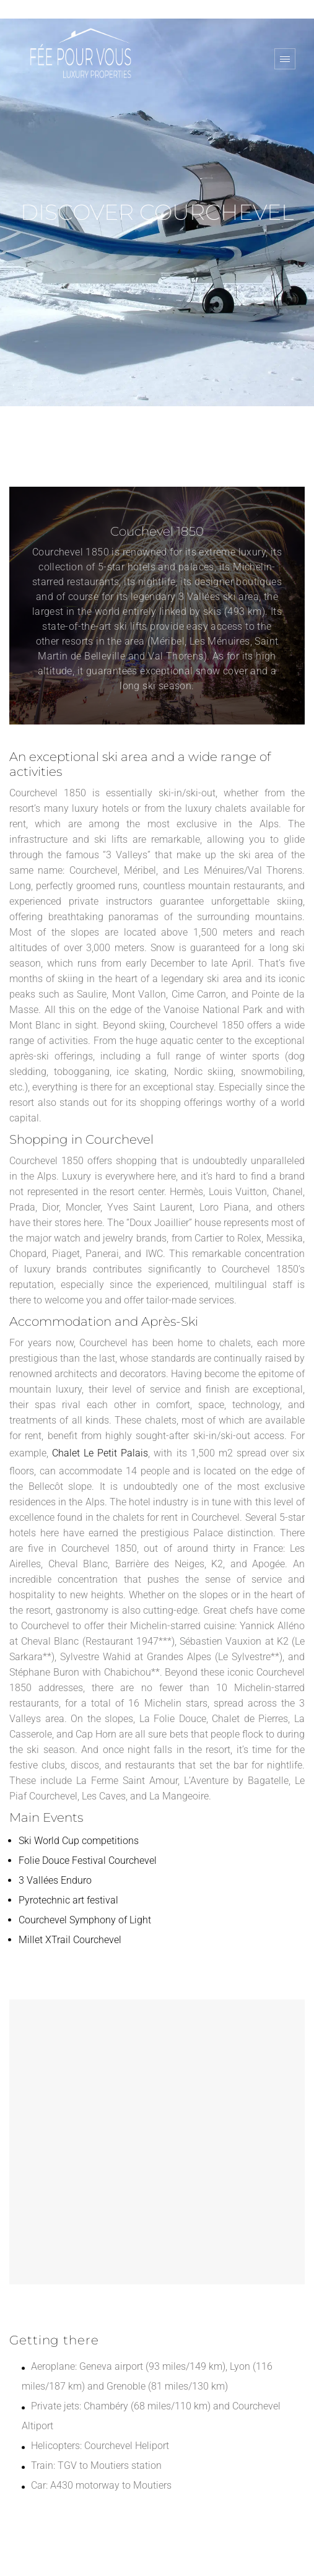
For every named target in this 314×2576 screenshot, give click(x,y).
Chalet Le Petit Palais (100, 1453)
